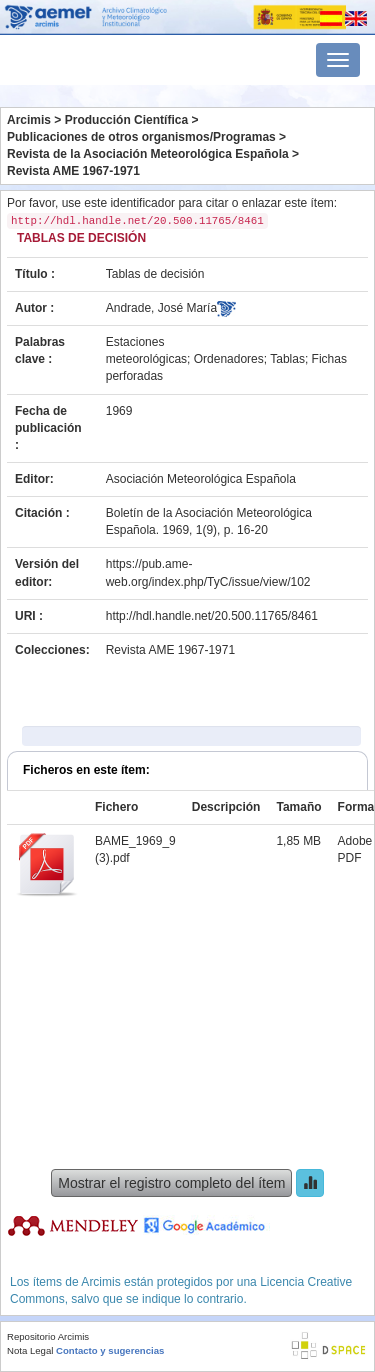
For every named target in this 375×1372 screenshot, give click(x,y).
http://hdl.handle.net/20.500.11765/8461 (212, 616)
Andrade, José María (161, 308)
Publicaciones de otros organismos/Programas (141, 137)
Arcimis (29, 120)
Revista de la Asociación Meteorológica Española (148, 154)
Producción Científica (126, 120)
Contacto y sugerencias (110, 1350)
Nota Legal (30, 1350)
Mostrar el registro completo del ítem (171, 1183)
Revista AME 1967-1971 (73, 171)
